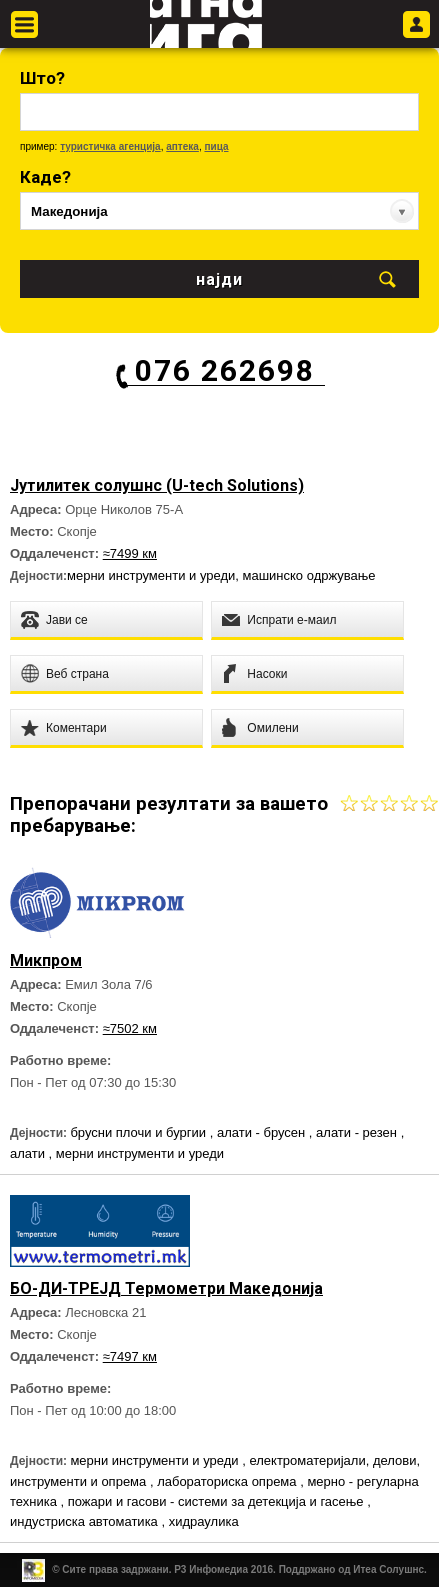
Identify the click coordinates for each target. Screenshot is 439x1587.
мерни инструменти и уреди (151, 575)
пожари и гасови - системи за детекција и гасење (217, 1501)
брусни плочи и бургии (139, 1132)
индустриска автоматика (85, 1521)
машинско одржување (309, 575)
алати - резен (358, 1132)
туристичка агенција (110, 146)
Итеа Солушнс (388, 1569)
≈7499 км (130, 553)
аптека (182, 146)
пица (216, 146)
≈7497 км (130, 1356)
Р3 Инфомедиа (211, 1569)
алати (29, 1153)
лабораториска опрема (228, 1481)
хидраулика (204, 1521)
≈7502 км (130, 1028)
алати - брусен (263, 1132)
